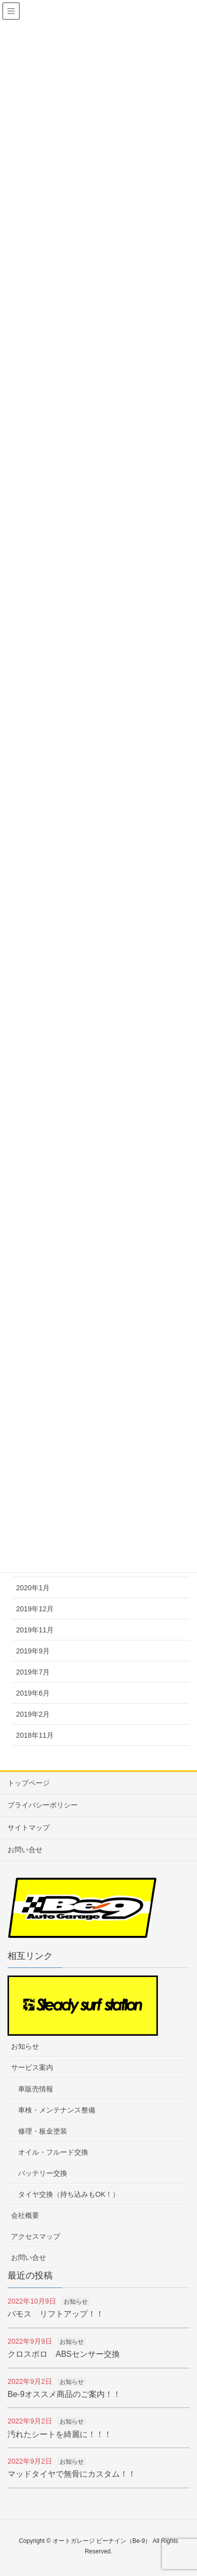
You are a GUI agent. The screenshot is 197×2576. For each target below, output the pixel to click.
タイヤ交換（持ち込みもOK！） (68, 2194)
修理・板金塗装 (42, 2131)
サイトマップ (29, 1828)
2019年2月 (33, 1714)
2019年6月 (33, 1693)
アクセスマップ (35, 2236)
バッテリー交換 (42, 2173)
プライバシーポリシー (43, 1805)
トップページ (29, 1783)
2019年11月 (35, 1630)
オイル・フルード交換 (53, 2152)
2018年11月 (35, 1735)
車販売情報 (35, 2089)
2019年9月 (33, 1651)
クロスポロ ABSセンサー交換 (64, 2354)
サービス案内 (32, 2067)
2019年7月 (33, 1672)
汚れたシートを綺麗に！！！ (60, 2434)
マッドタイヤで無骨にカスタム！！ (72, 2474)
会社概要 (25, 2215)
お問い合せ (25, 1850)
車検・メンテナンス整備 (56, 2110)
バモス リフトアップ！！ (56, 2314)
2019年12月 (35, 1609)
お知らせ (25, 2046)
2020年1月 (33, 1588)
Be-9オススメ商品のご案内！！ (64, 2394)
